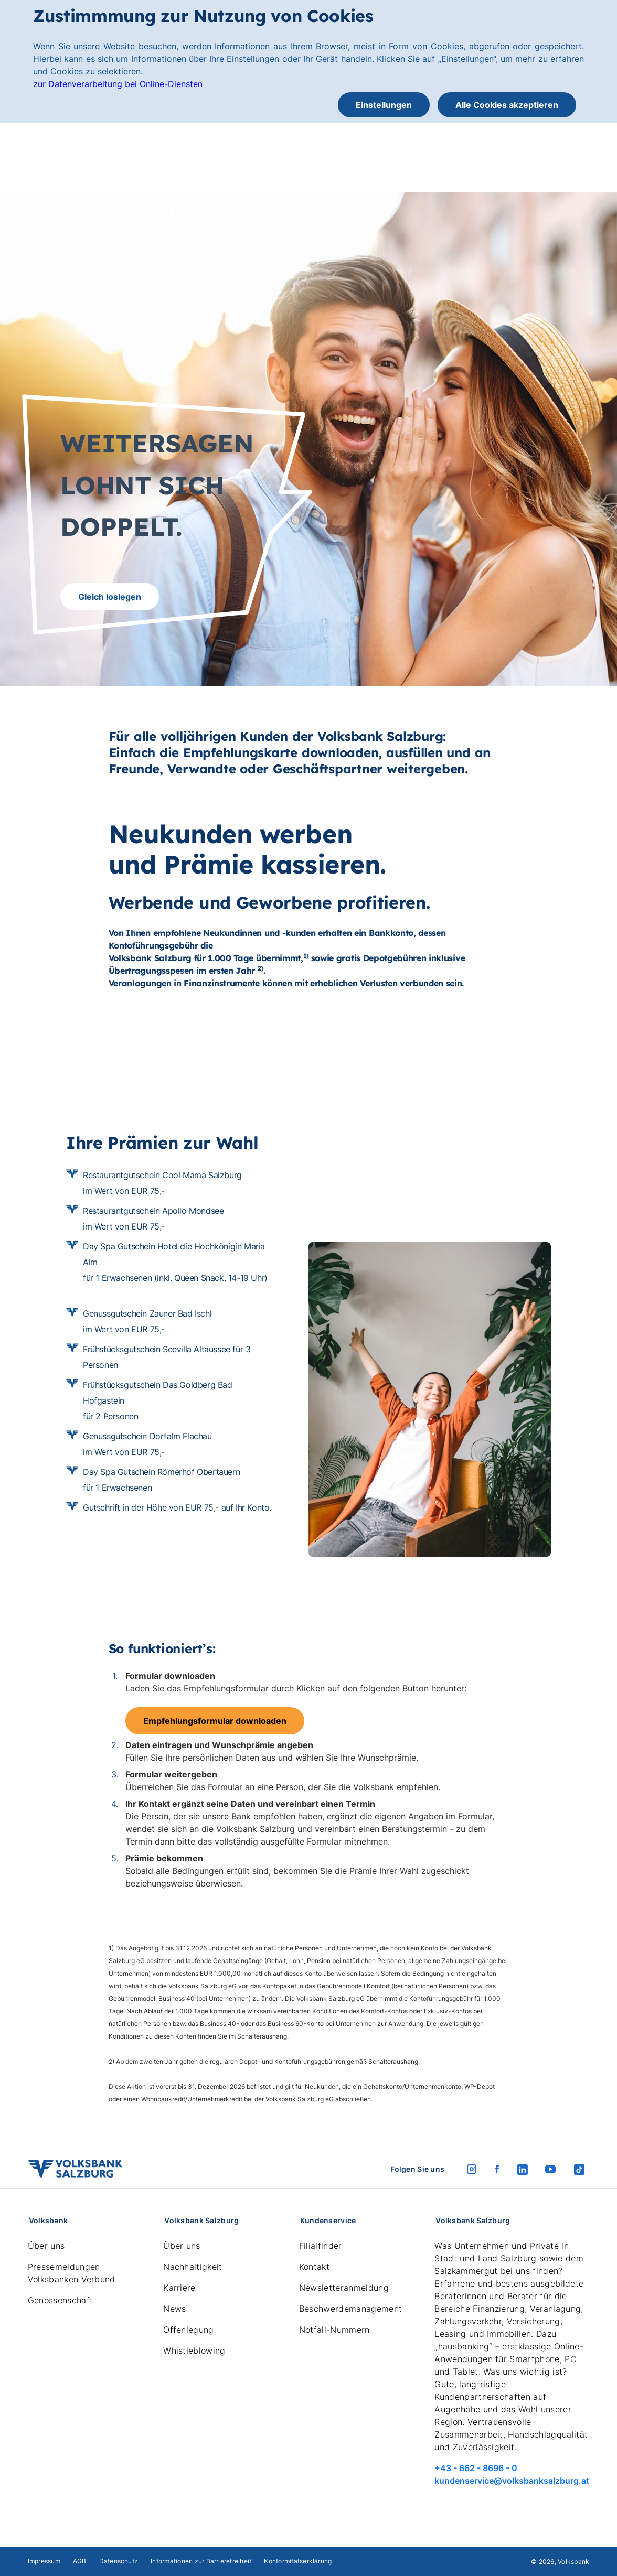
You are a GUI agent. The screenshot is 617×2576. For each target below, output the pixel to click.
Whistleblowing (194, 2350)
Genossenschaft (60, 2300)
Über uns (46, 2245)
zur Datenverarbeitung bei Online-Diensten (118, 84)
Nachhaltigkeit (192, 2266)
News (174, 2308)
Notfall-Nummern (334, 2329)
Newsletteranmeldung (344, 2287)
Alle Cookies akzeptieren (506, 105)
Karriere (179, 2287)
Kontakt (314, 2266)
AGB (80, 2561)
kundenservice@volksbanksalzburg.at (511, 2480)
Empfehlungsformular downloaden (214, 1721)
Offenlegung (188, 2329)
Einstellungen (384, 105)
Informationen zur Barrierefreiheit (201, 2561)
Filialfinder (320, 2245)
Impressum (44, 2561)
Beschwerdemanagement (350, 2308)
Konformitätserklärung (298, 2561)
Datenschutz (119, 2561)
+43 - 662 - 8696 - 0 (475, 2468)
